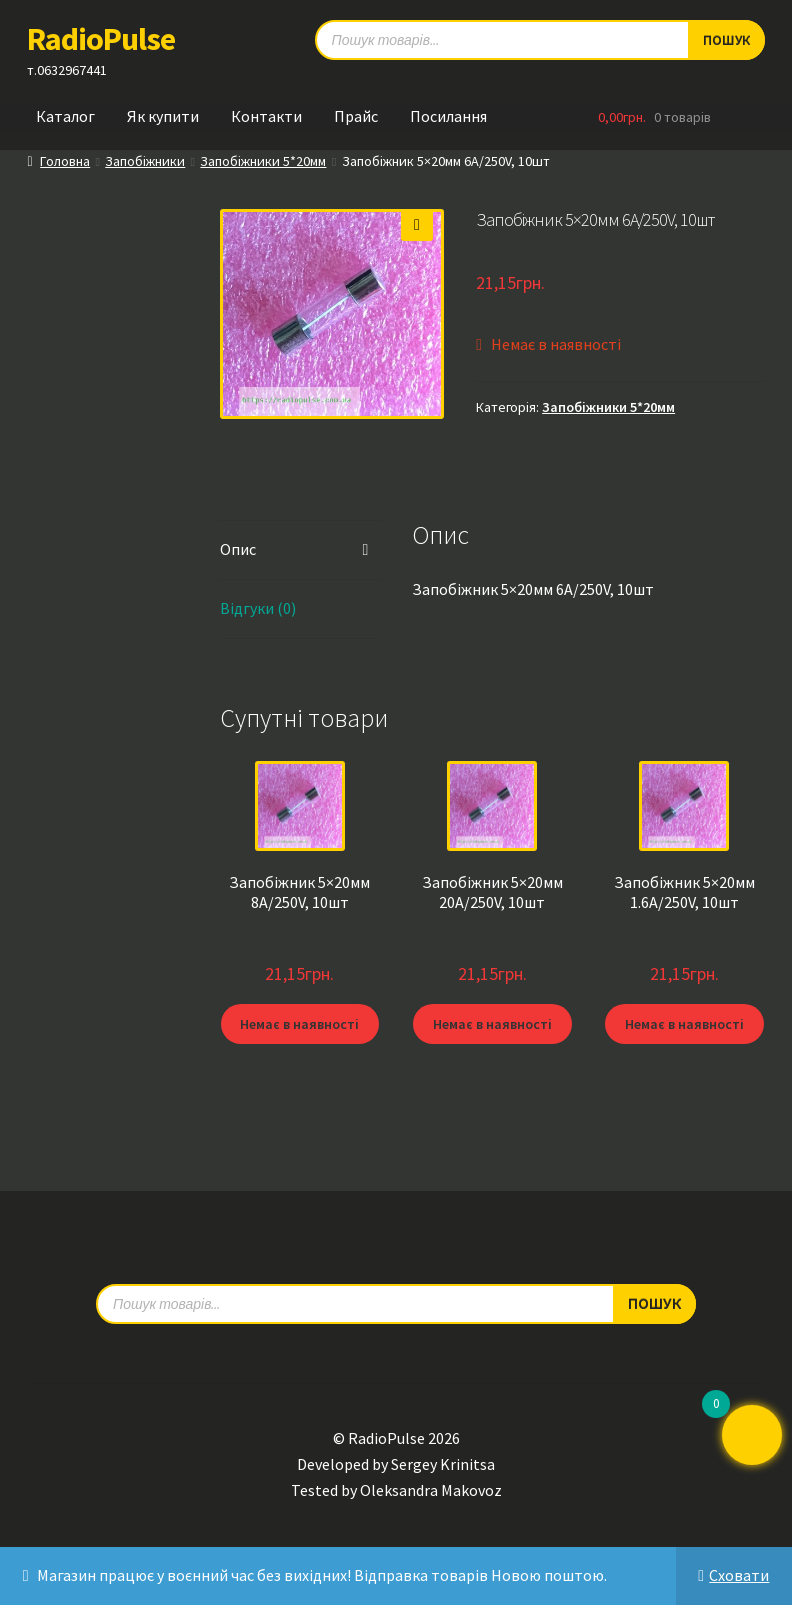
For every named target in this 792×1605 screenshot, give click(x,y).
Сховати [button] (739, 1575)
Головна (65, 161)
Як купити (163, 116)
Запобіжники (145, 161)
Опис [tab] (238, 549)
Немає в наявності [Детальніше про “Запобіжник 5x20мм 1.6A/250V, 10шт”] (684, 1024)
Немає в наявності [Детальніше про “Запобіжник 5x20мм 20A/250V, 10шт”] (492, 1024)
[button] (417, 225)
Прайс (356, 116)
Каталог (65, 116)
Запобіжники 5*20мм (263, 161)
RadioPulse (101, 39)
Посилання (448, 116)
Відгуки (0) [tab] (258, 608)
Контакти (266, 116)
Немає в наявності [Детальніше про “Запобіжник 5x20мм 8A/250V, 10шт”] (299, 1024)
